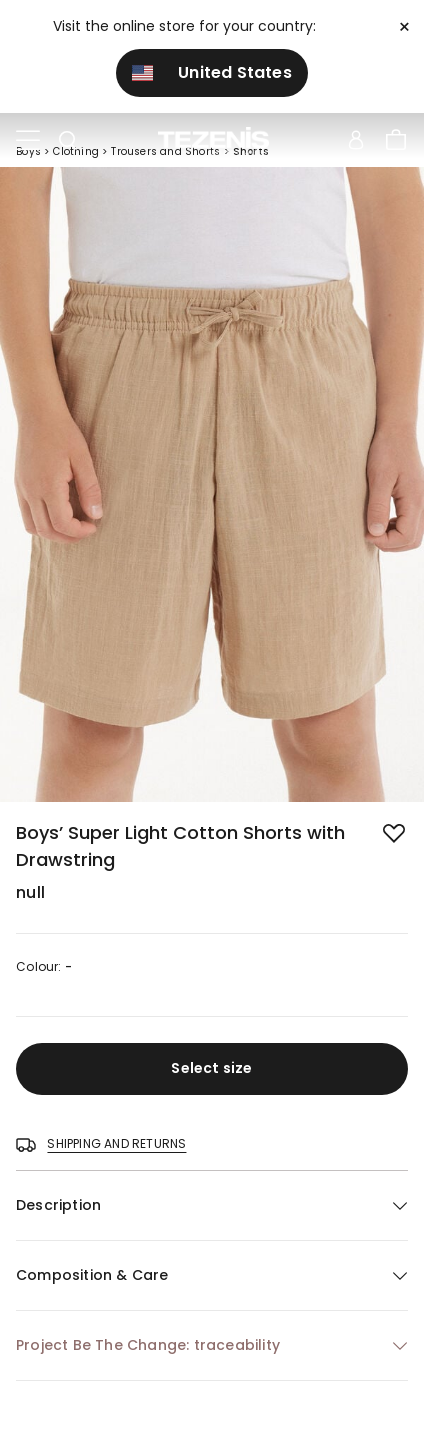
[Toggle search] (68, 141)
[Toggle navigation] (28, 141)
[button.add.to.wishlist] (396, 835)
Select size (211, 1068)
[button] (212, 1205)
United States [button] (212, 72)
